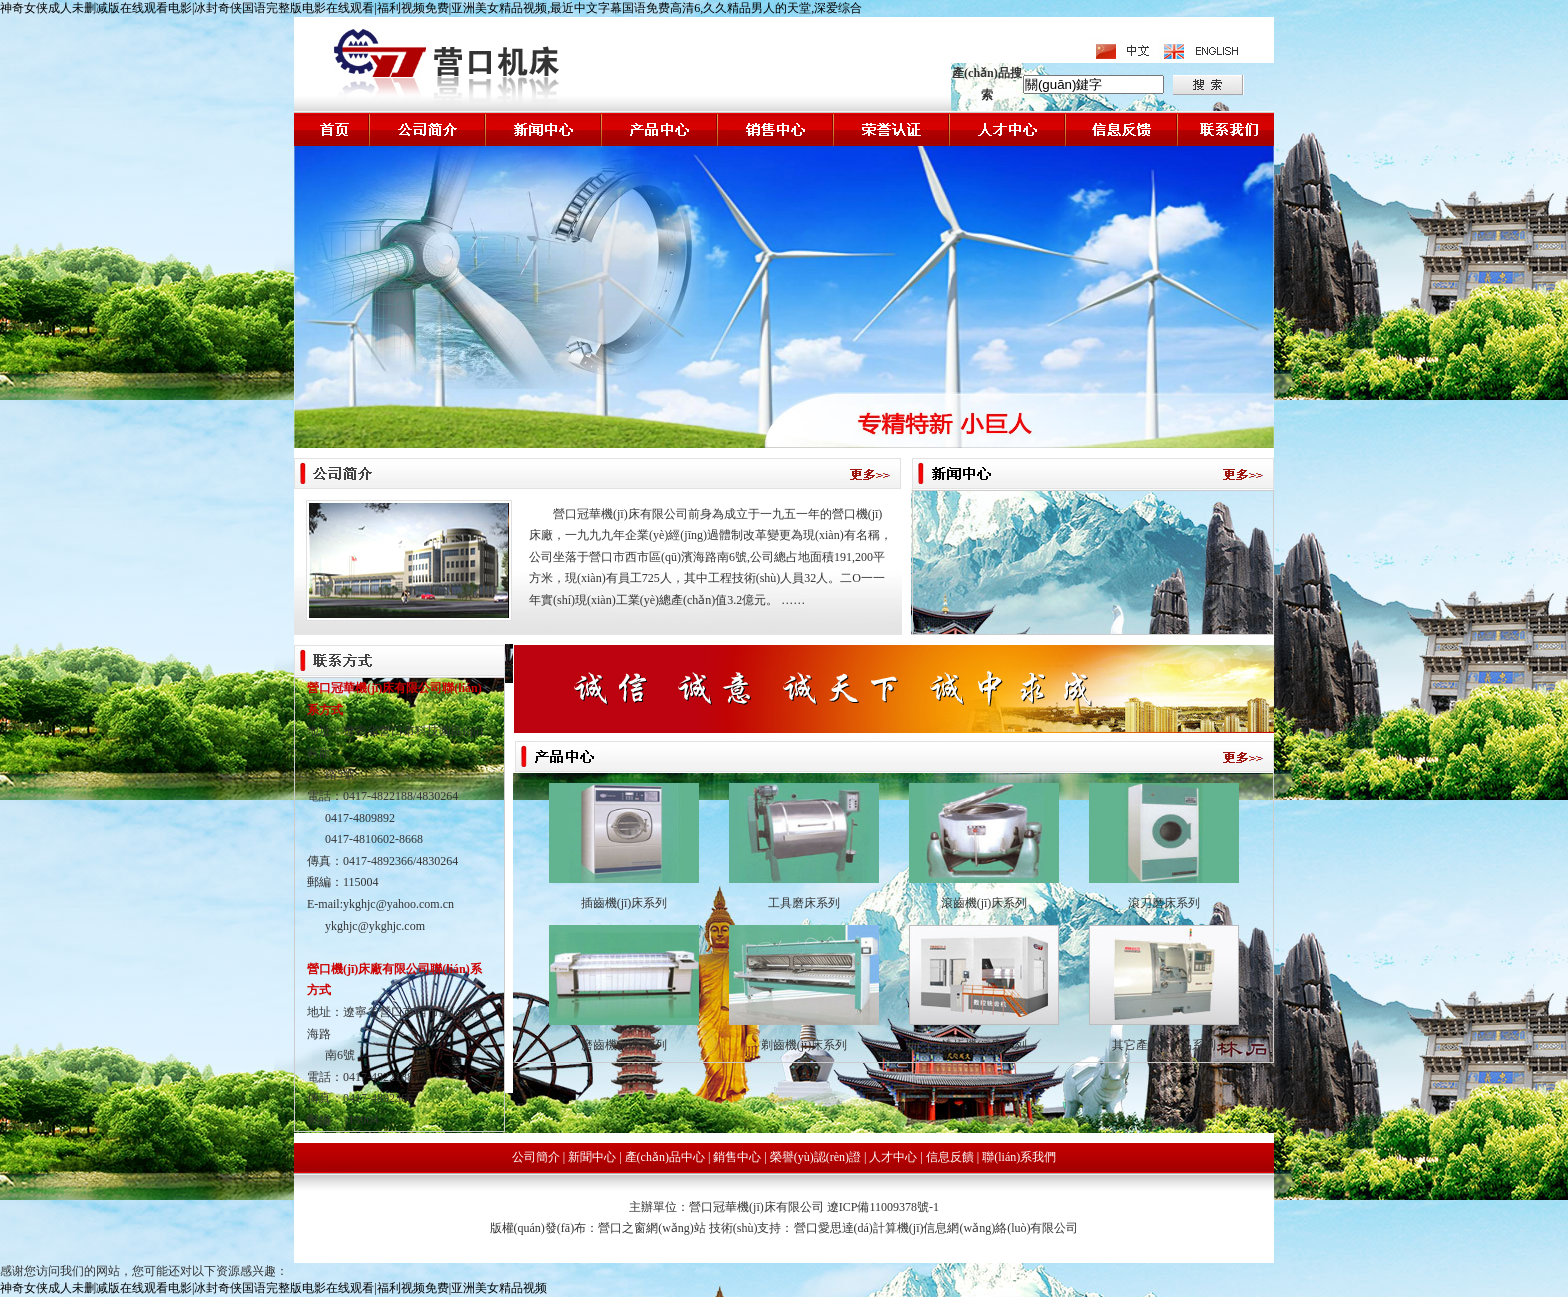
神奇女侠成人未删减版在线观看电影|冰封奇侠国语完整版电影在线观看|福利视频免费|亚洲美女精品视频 (273, 1288)
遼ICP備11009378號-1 (883, 1207)
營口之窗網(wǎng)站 (653, 1228)
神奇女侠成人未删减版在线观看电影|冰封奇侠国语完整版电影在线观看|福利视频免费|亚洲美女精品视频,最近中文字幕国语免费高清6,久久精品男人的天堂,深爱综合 (431, 8)
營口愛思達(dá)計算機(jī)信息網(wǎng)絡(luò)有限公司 (936, 1228)
